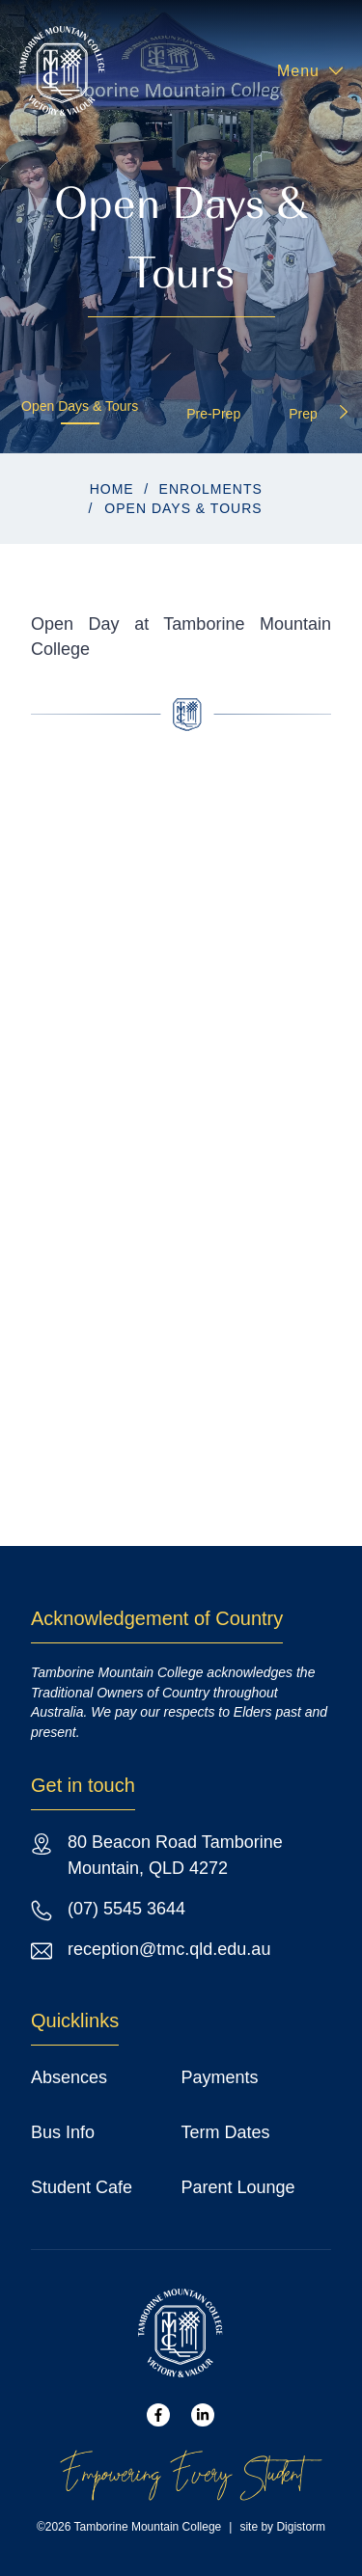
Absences (69, 2077)
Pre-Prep (213, 413)
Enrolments (211, 489)
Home (112, 489)
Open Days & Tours (79, 406)
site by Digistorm (282, 2527)
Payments (220, 2077)
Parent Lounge (238, 2187)
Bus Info (63, 2132)
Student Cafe (81, 2187)
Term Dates (225, 2132)
